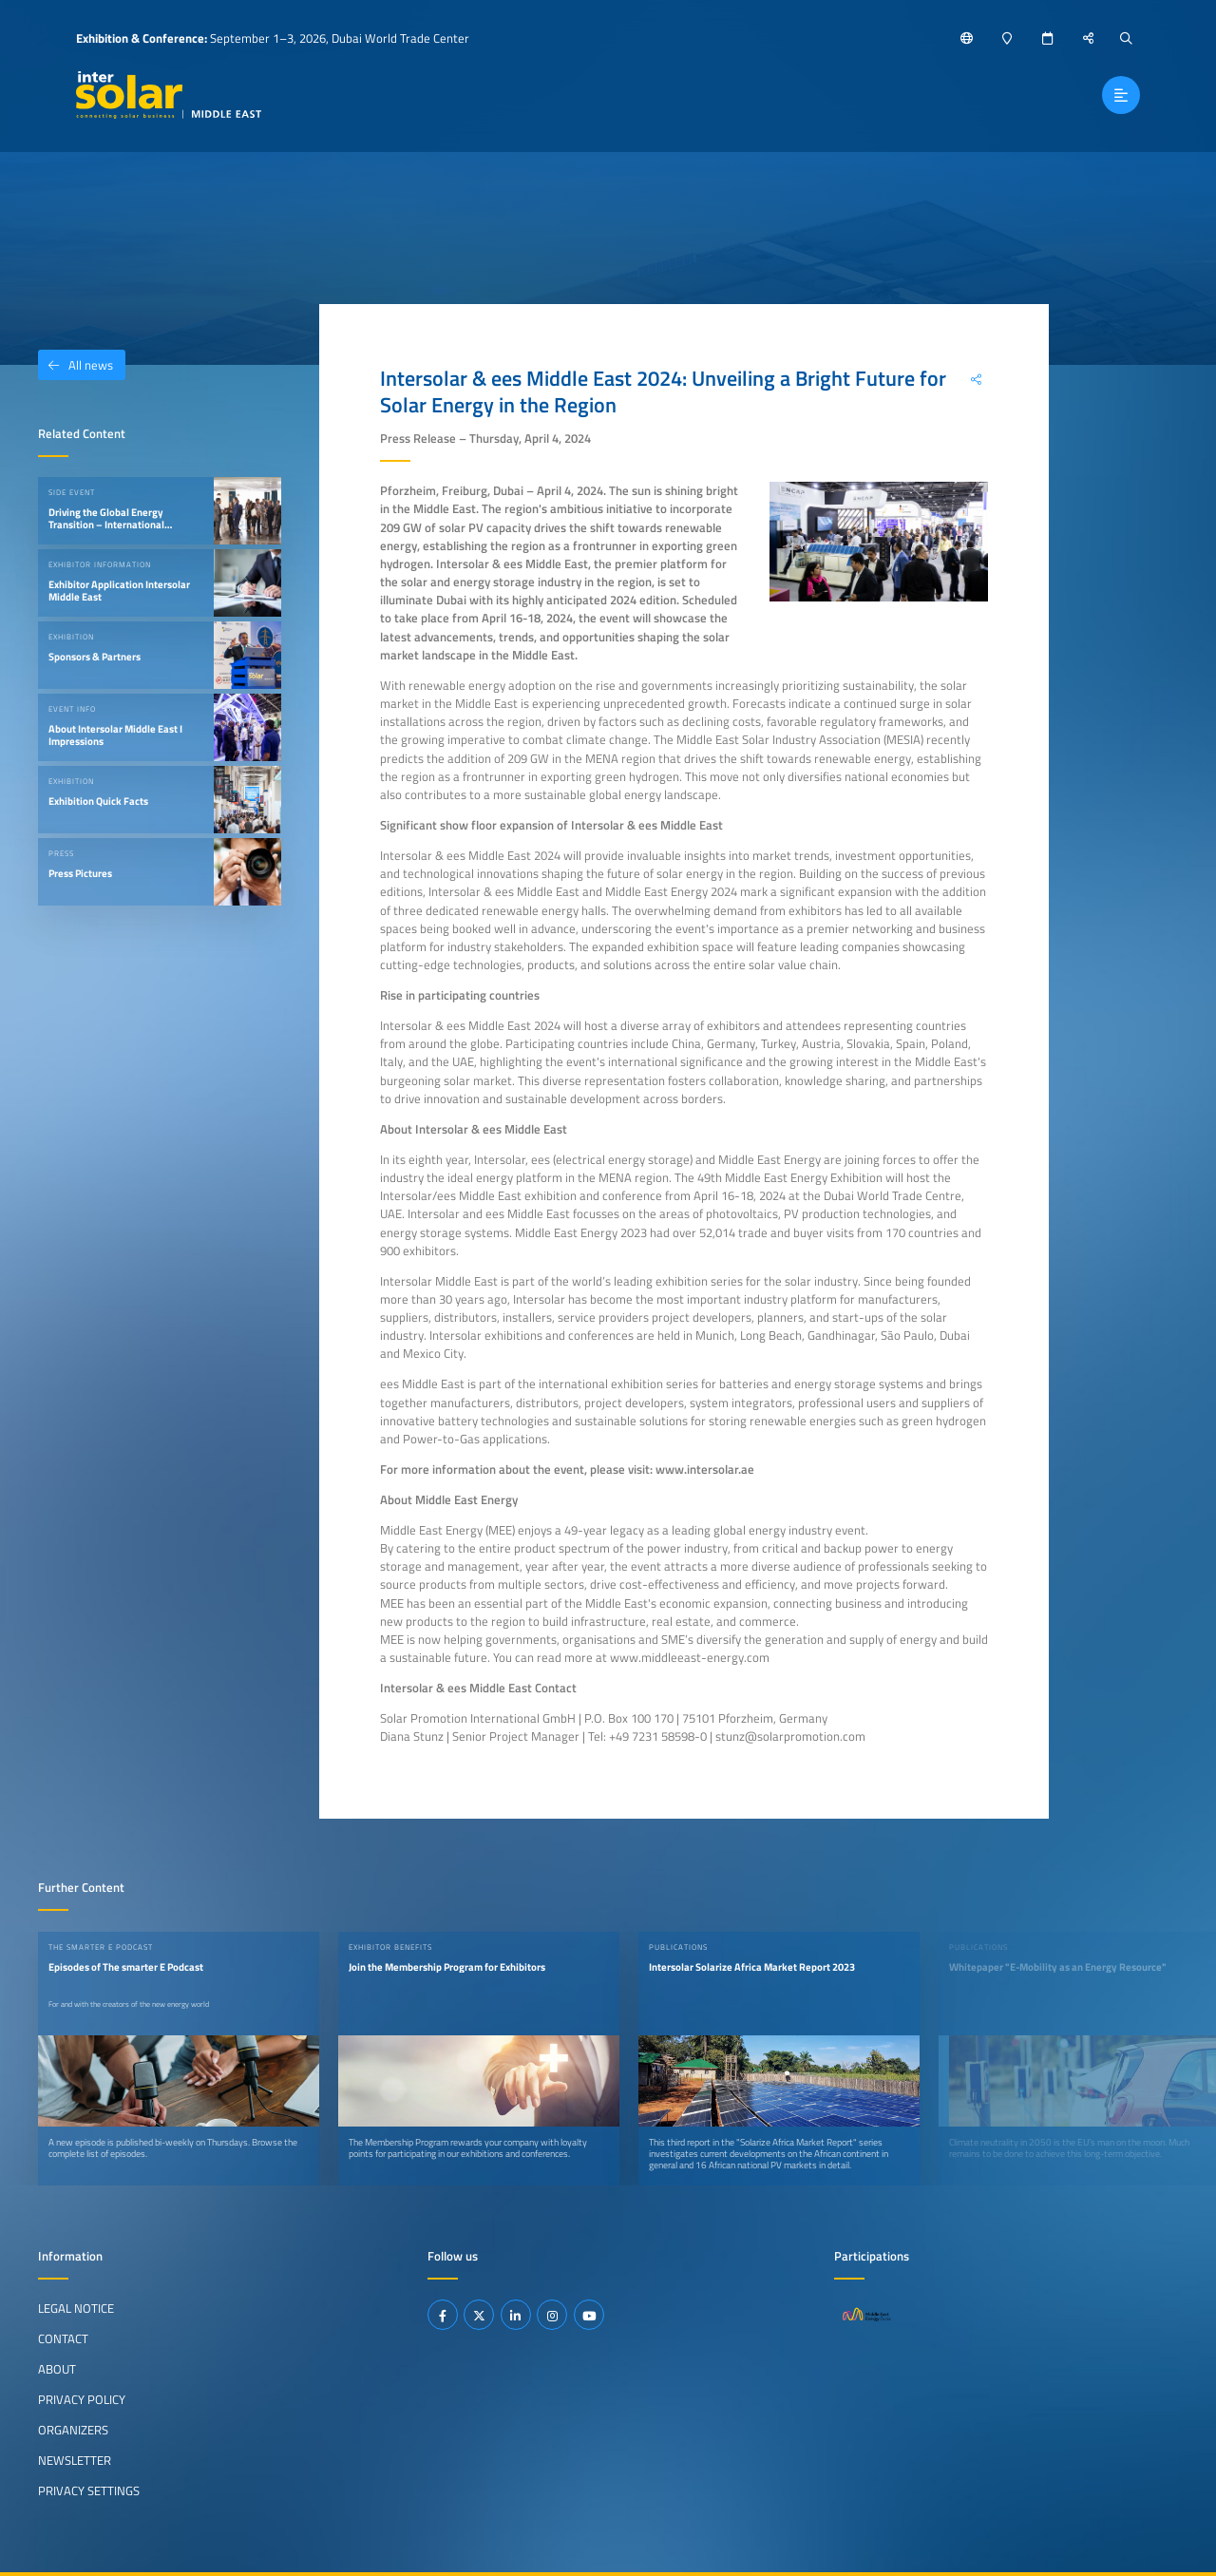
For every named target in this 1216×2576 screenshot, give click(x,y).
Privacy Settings (89, 2490)
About (57, 2368)
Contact (63, 2338)
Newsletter (74, 2460)
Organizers (73, 2429)
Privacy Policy (81, 2399)
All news (75, 364)
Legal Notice (76, 2308)
